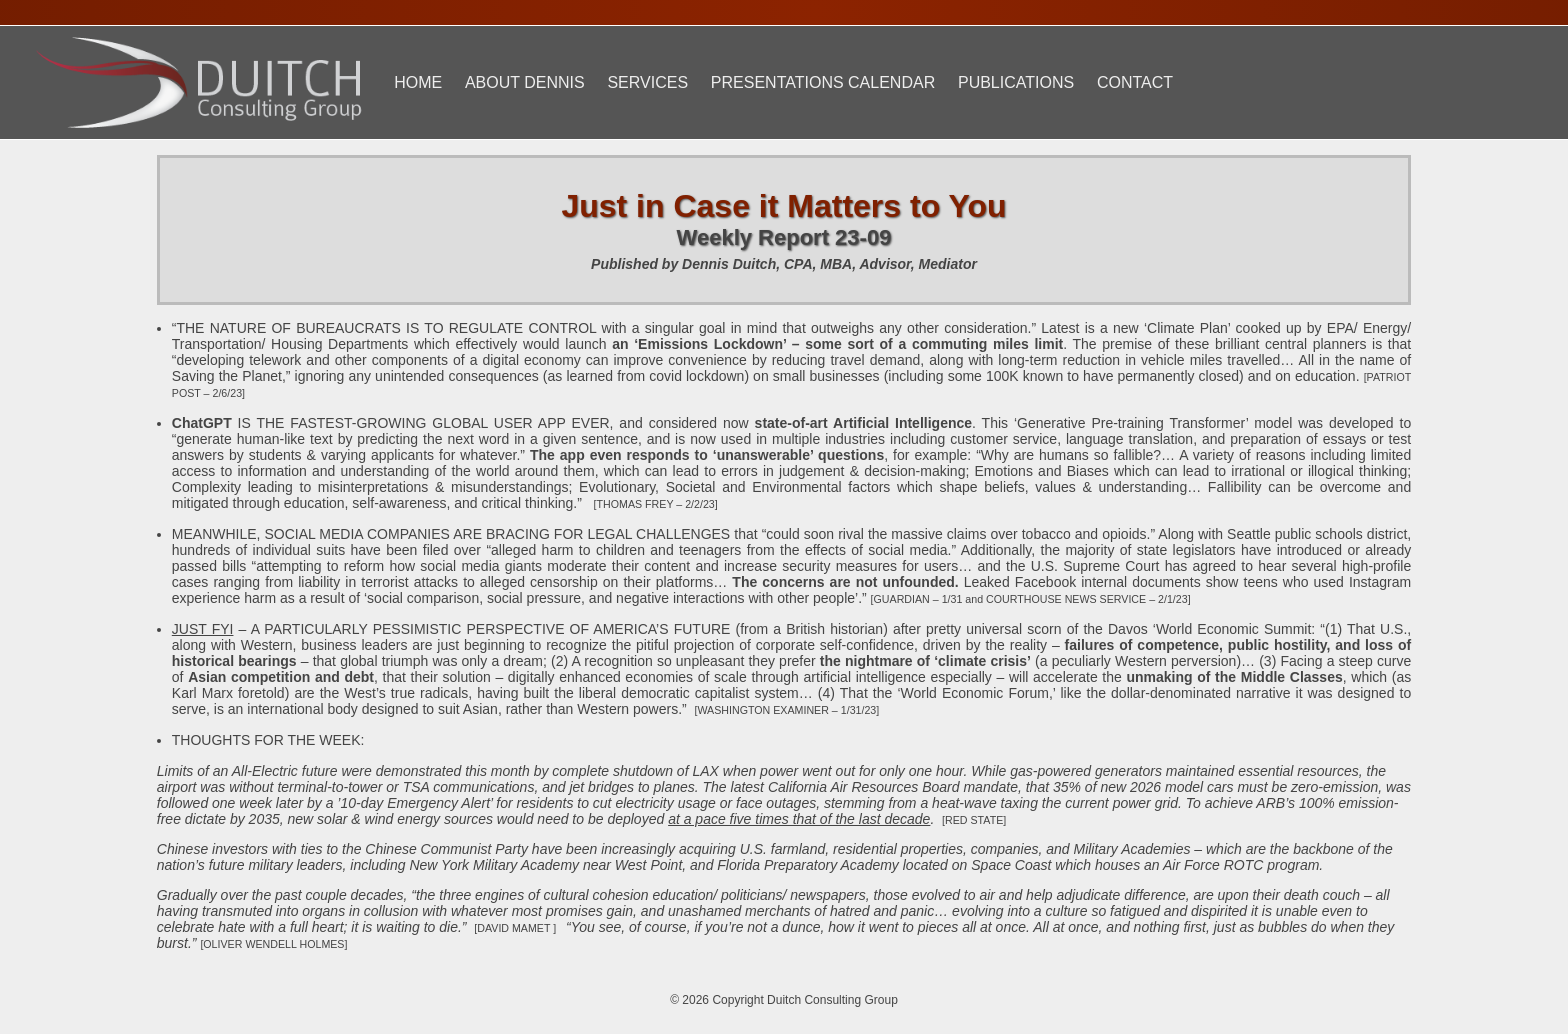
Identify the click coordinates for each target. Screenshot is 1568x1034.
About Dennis (525, 82)
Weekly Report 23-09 (784, 237)
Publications (1016, 82)
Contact (1135, 82)
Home (418, 82)
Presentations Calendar (823, 82)
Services (647, 82)
